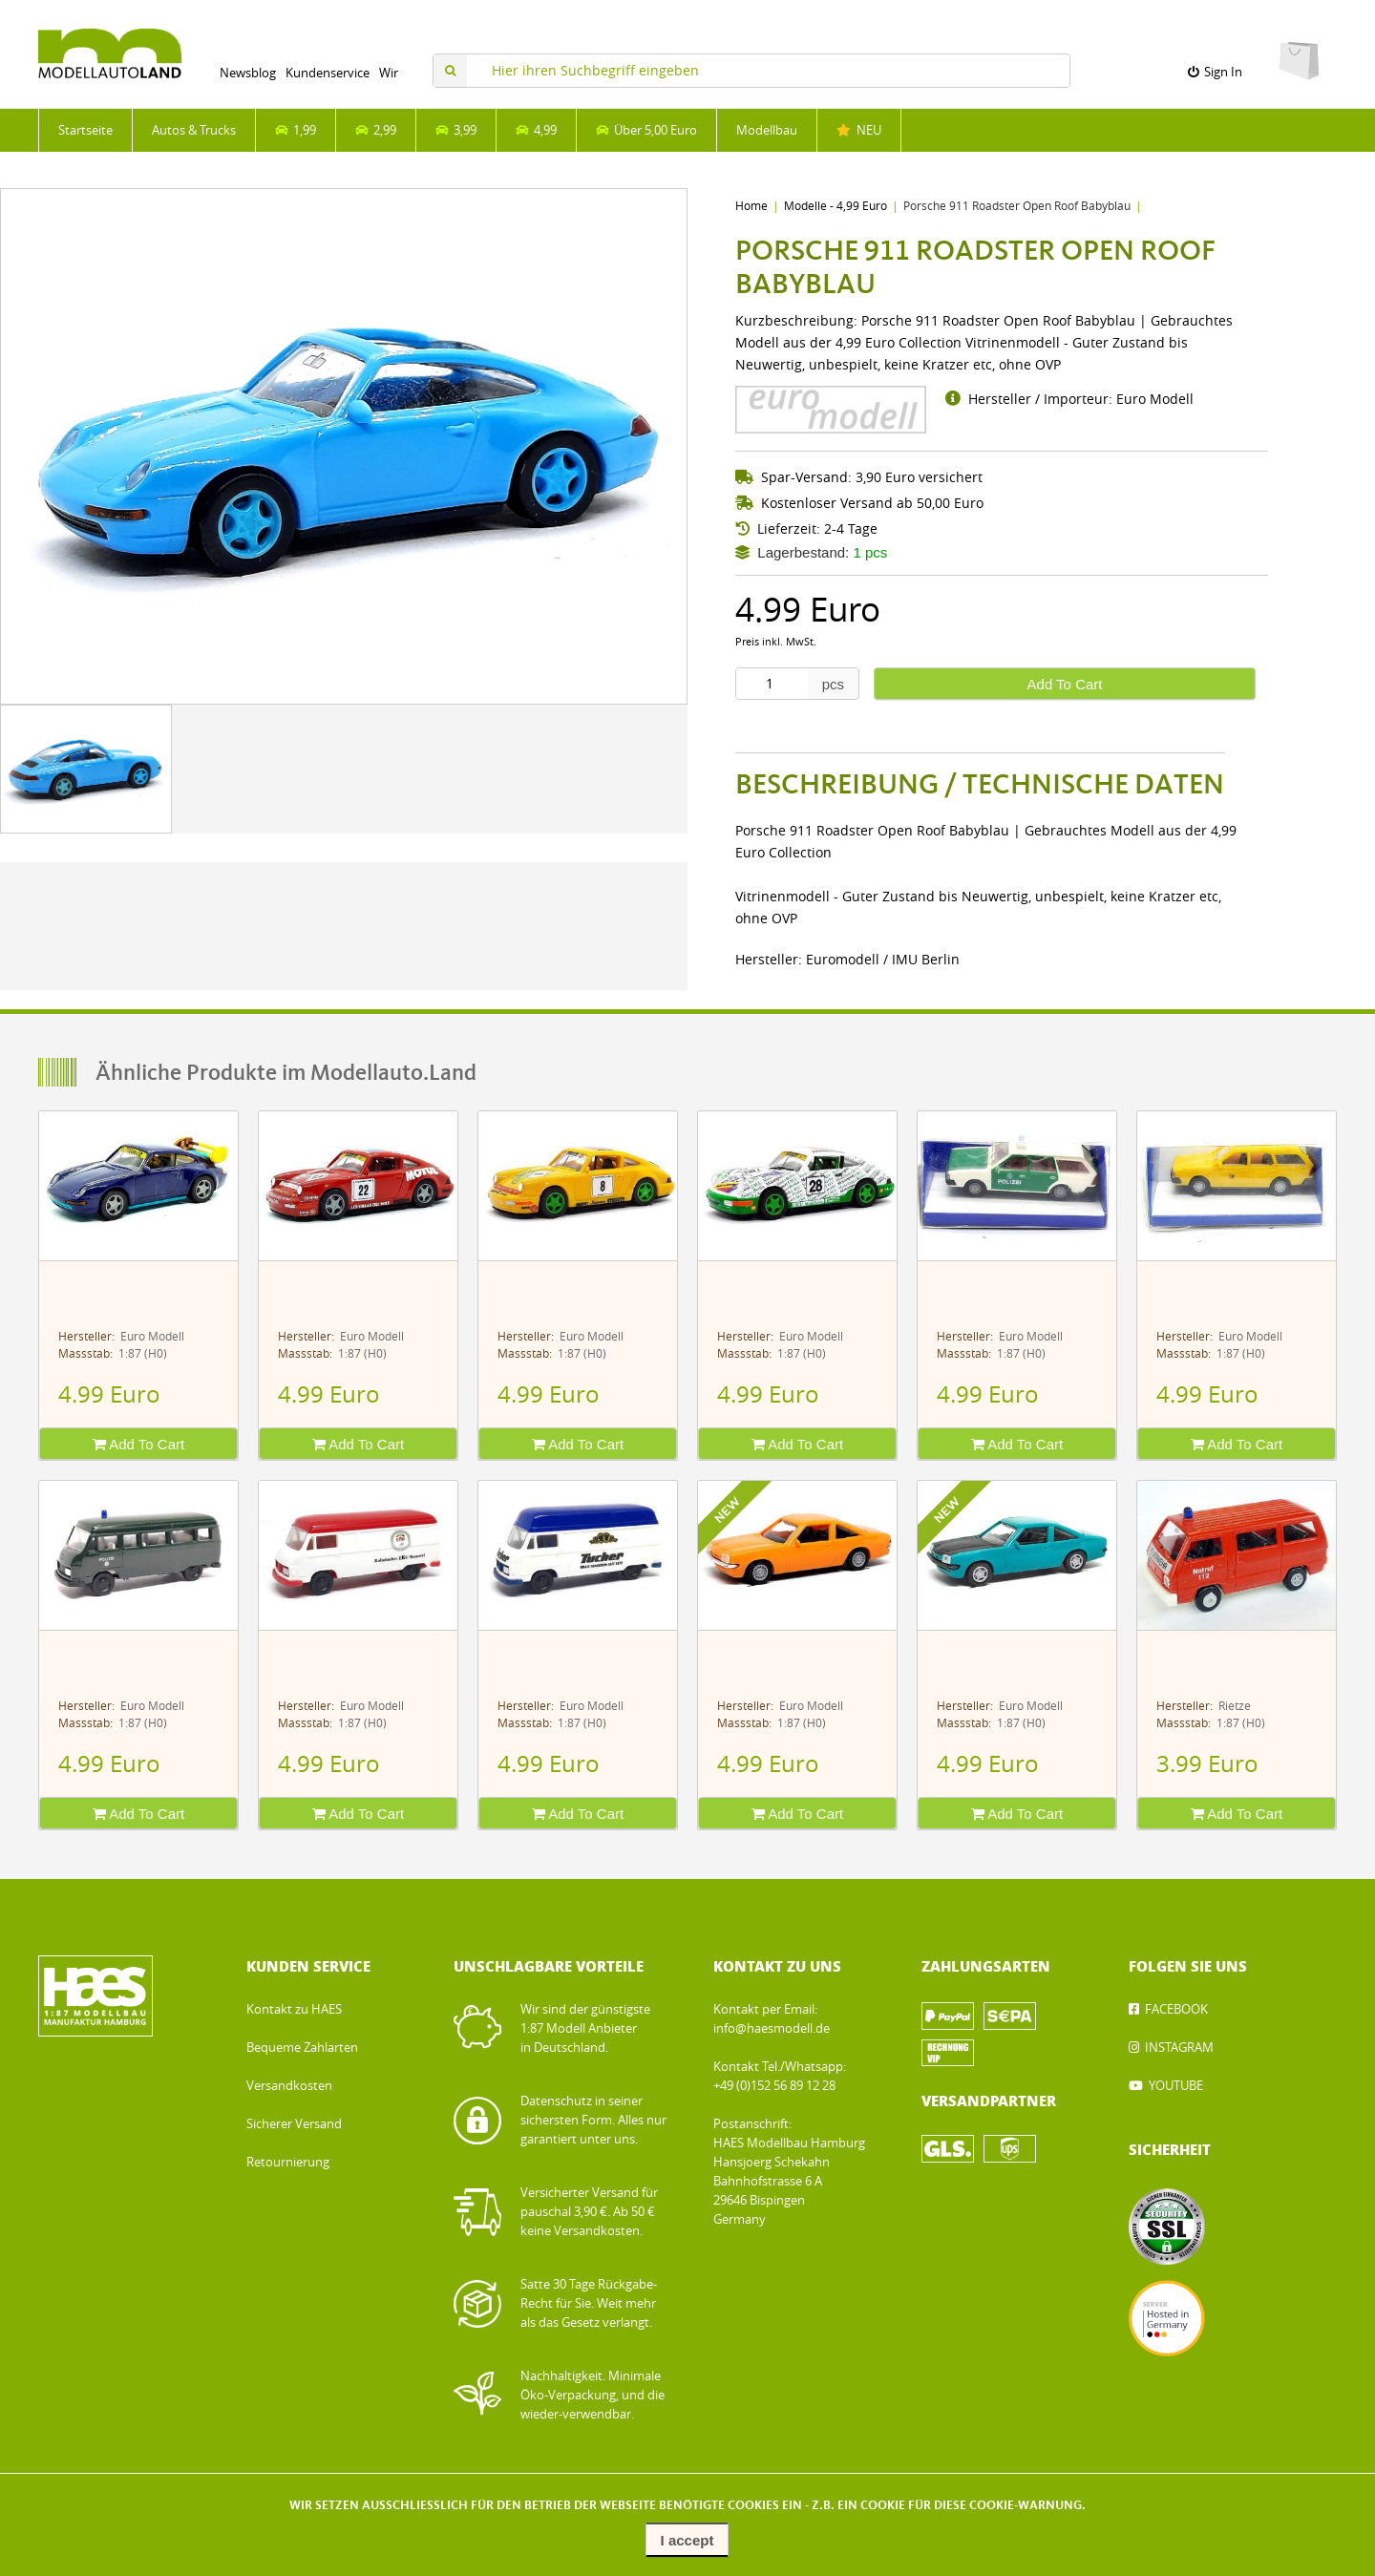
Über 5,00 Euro (646, 130)
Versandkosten (289, 2086)
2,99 (375, 130)
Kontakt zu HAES (294, 2009)
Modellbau (766, 130)
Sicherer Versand (294, 2124)
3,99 (455, 130)
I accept (687, 2540)
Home (751, 206)
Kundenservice (328, 73)
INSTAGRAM (1179, 2047)
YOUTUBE (1176, 2086)
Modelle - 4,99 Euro (835, 206)
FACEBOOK (1176, 2009)
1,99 (295, 130)
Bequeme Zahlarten (302, 2047)
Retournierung (287, 2162)
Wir (388, 73)
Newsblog (248, 73)
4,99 (536, 130)
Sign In (1215, 72)
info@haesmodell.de (771, 2028)
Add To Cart (1065, 684)
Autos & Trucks (194, 130)
